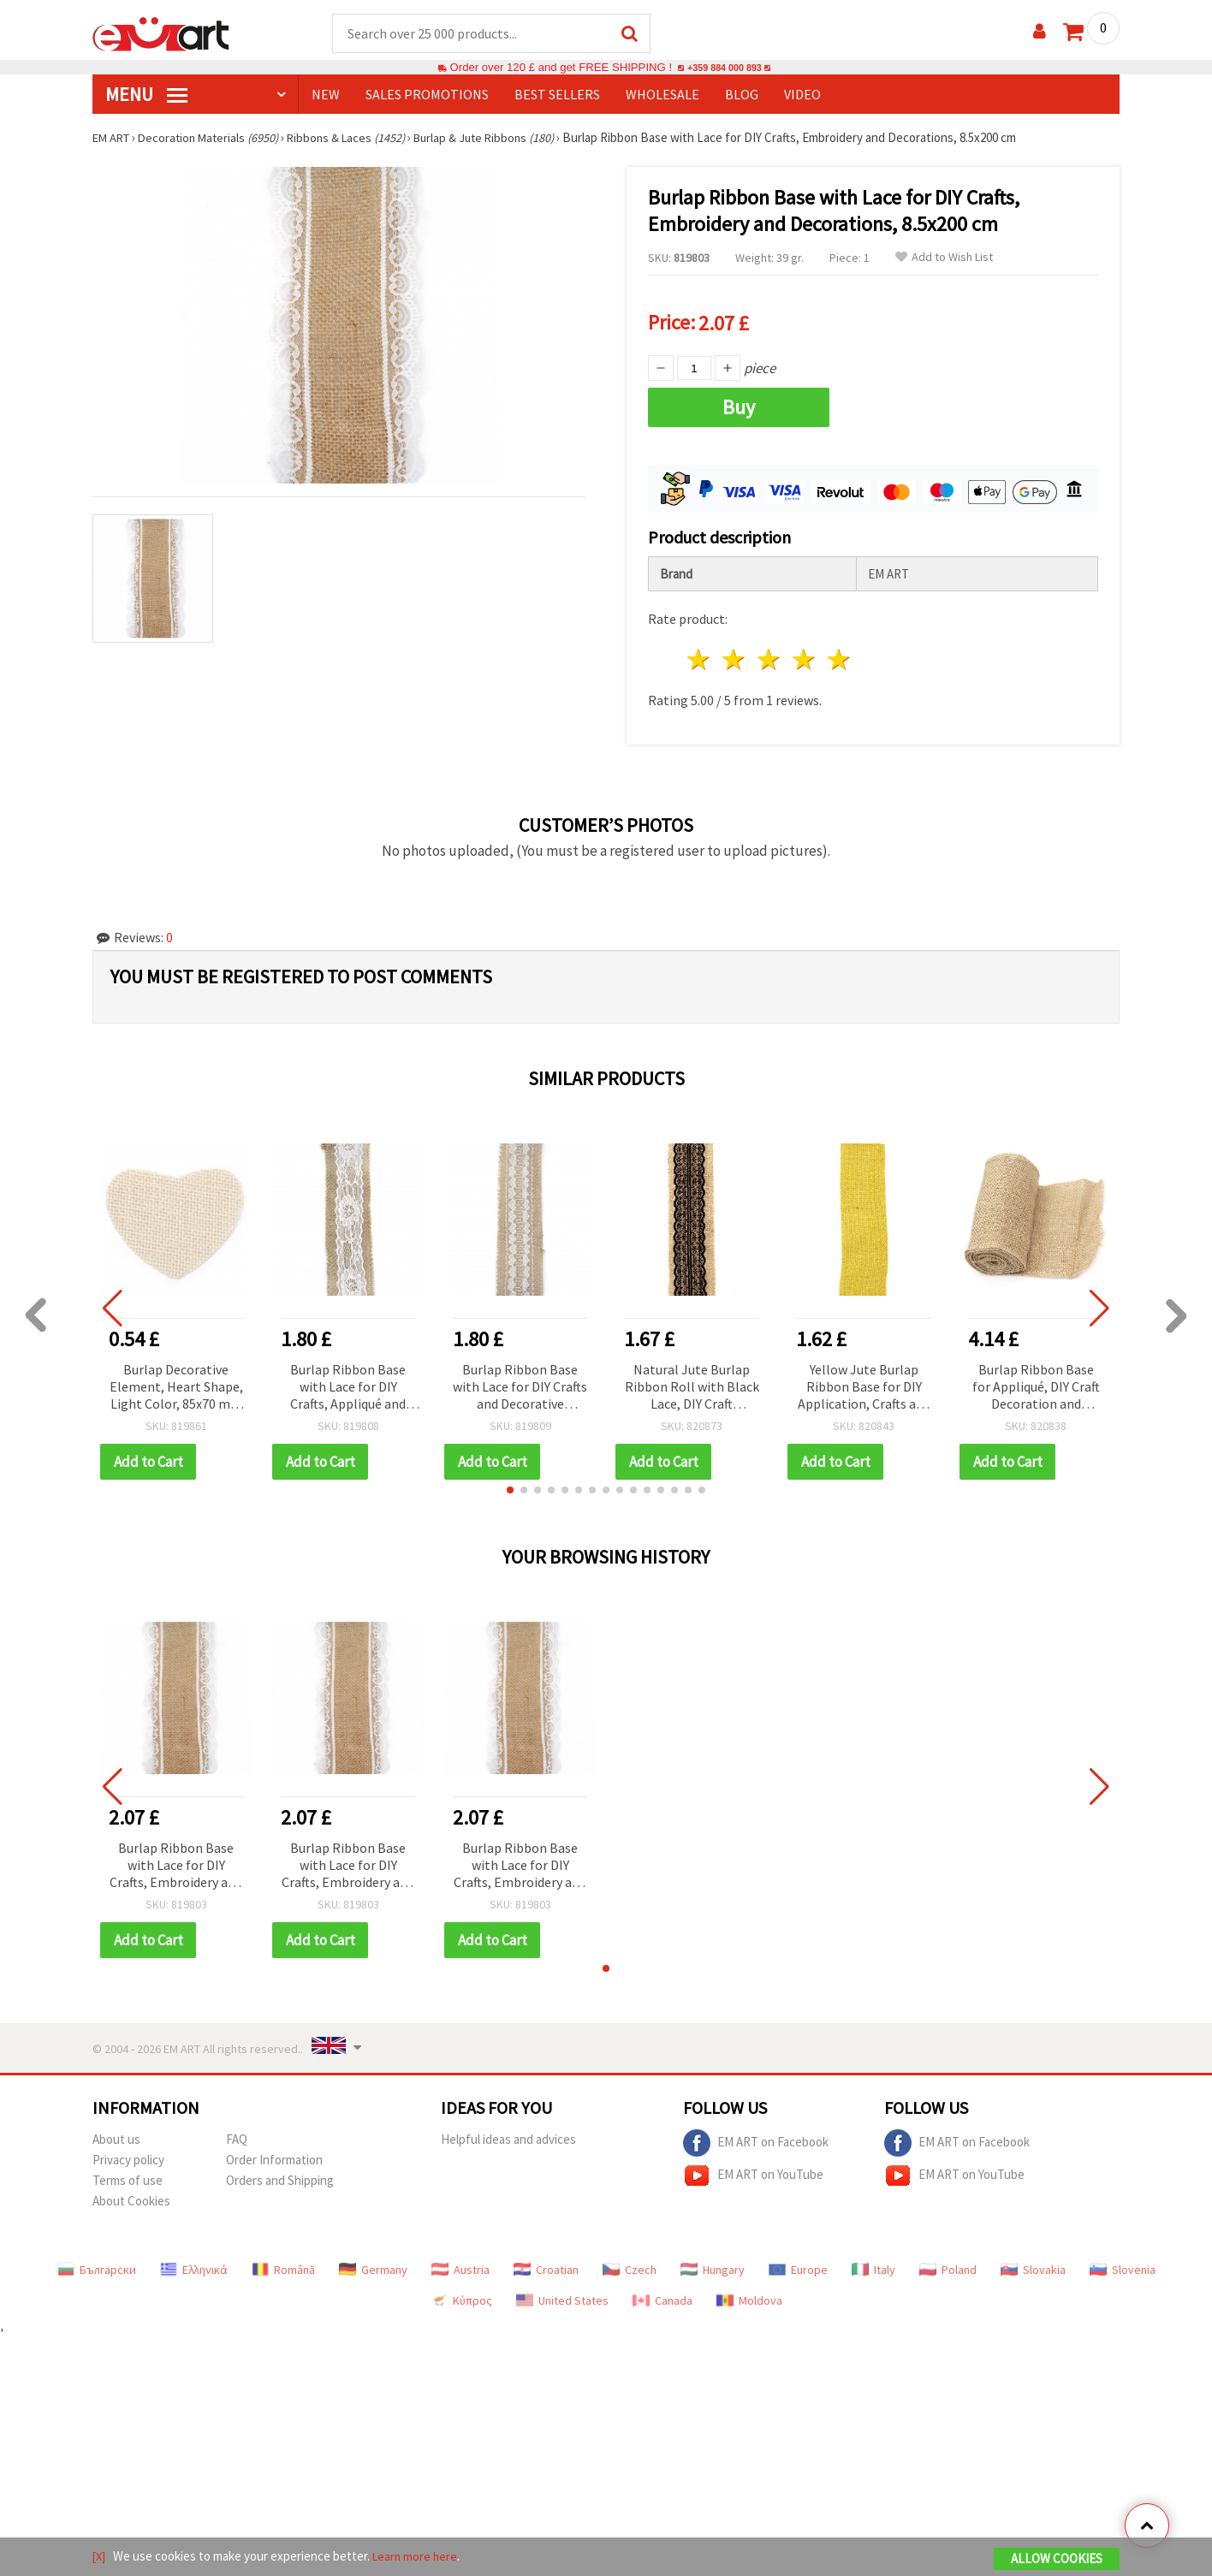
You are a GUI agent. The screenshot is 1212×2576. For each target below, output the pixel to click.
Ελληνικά (194, 2263)
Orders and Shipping (280, 2174)
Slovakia (1033, 2263)
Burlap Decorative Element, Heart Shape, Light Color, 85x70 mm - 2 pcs (176, 1382)
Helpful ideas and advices (508, 2133)
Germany (373, 2263)
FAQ (236, 2133)
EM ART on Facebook (756, 2137)
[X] (99, 2557)
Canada (662, 2294)
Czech (629, 2263)
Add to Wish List (944, 258)
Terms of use (127, 2174)
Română (283, 2263)
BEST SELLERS (557, 95)
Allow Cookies (1056, 2560)
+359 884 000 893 (724, 68)
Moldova (749, 2294)
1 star (699, 654)
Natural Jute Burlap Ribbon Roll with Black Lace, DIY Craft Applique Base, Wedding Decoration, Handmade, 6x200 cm (692, 1382)
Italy (873, 2263)
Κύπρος (461, 2294)
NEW (326, 95)
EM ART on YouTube (753, 2169)
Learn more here (418, 2557)
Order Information (274, 2154)
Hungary (712, 2263)
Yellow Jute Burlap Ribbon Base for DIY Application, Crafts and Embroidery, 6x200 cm (864, 1382)
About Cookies (131, 2195)
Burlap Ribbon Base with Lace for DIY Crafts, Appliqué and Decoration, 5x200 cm (348, 1382)
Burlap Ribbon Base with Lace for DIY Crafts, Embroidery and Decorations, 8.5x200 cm (176, 1860)
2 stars (734, 654)
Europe (798, 2263)
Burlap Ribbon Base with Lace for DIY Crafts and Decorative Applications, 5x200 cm (520, 1382)
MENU (146, 95)
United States (562, 2294)
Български (96, 2263)
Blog (741, 95)
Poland (948, 2263)
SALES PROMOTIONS (427, 95)
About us (116, 2133)
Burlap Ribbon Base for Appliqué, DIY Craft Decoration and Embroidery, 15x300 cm (1036, 1382)
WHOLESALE (662, 95)
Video (802, 95)
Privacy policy (128, 2154)
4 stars (804, 654)
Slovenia (1123, 2263)
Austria (460, 2263)
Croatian (546, 2263)
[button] (510, 1484)
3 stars (769, 654)
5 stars (839, 654)
